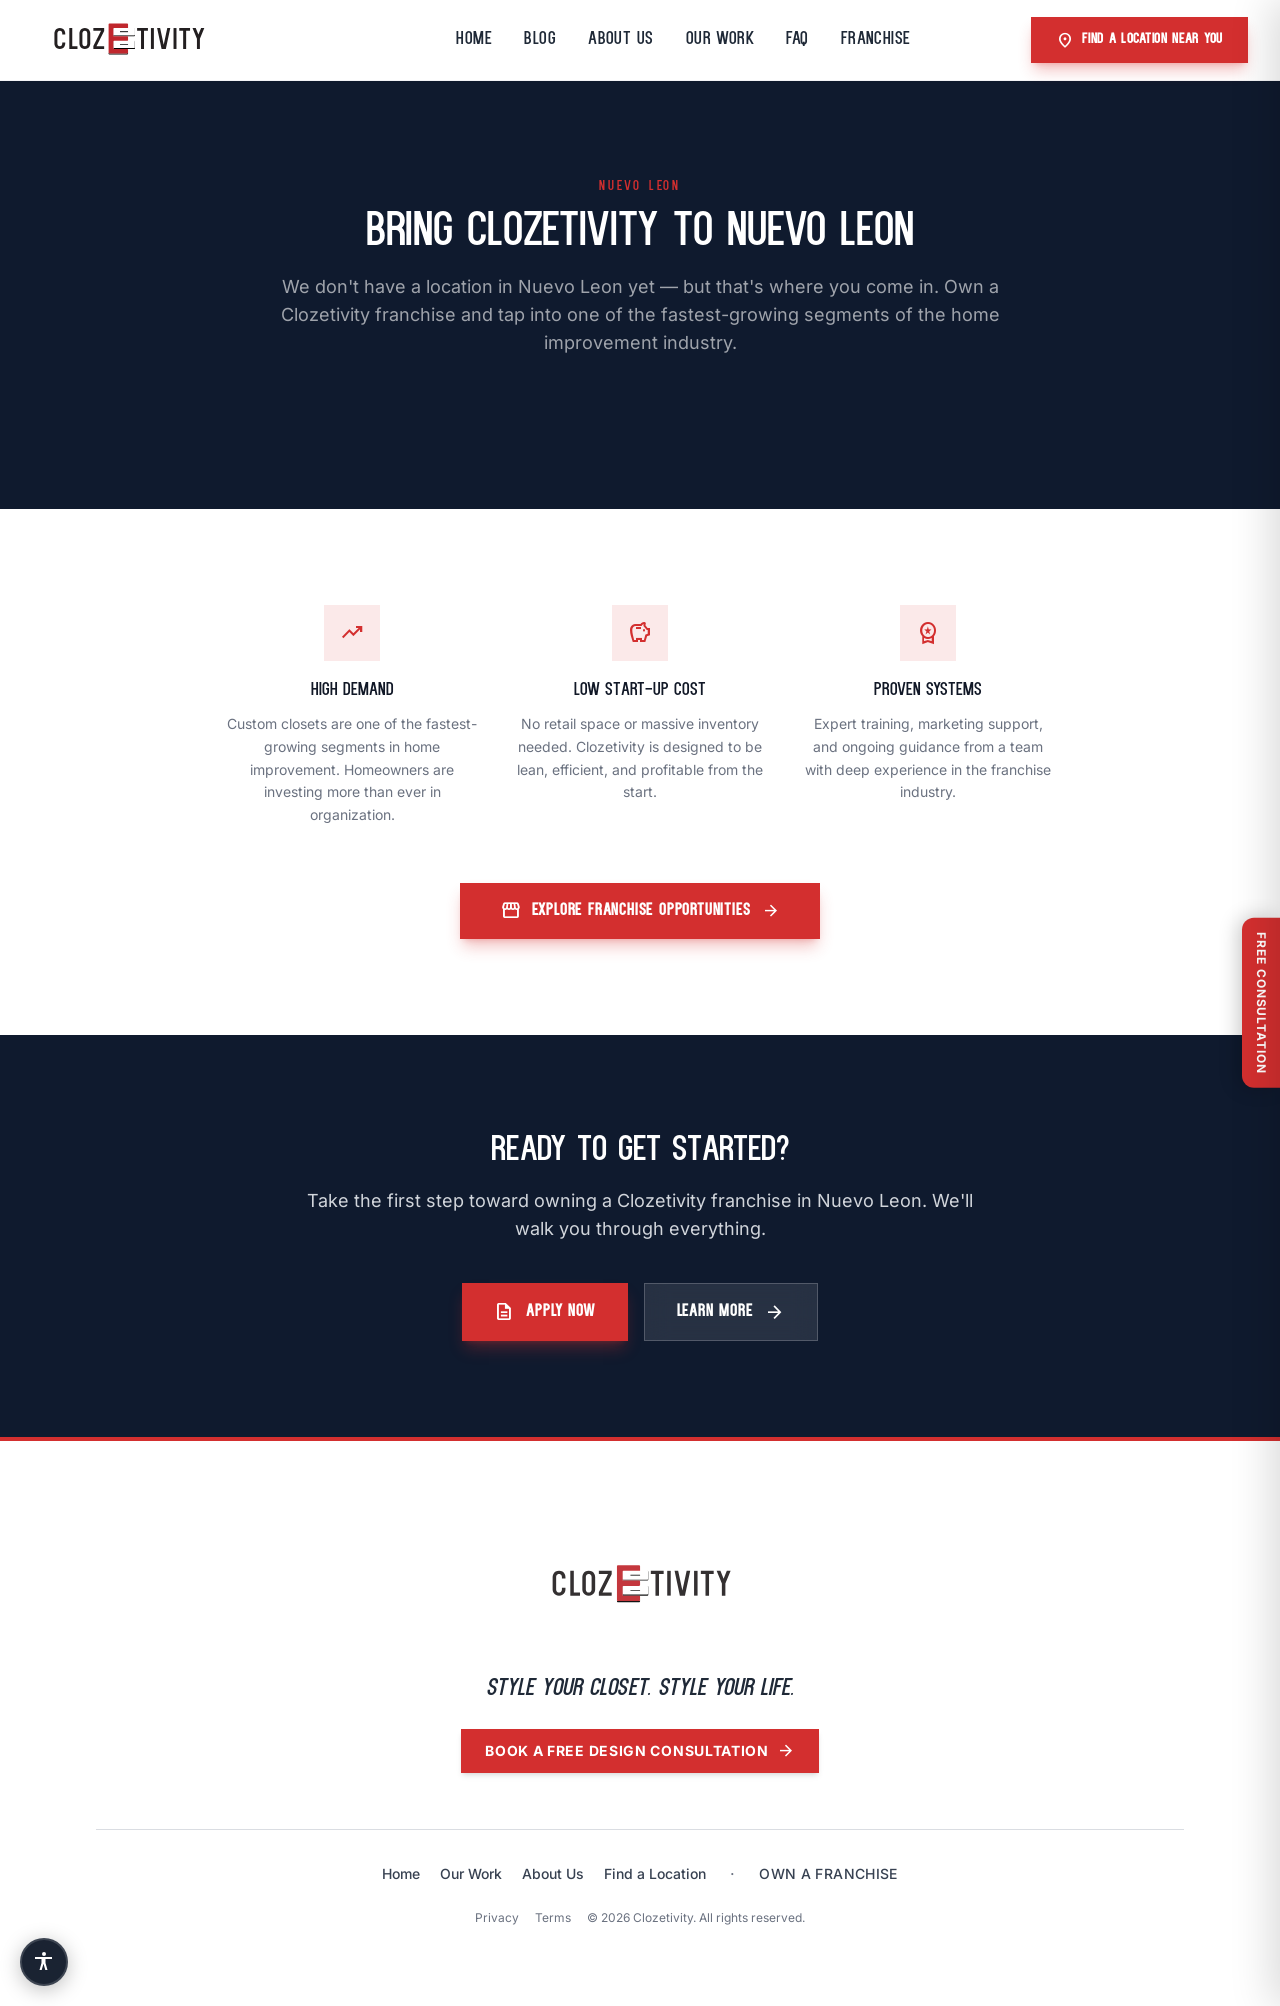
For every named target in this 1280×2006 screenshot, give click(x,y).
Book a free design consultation (640, 1751)
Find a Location (655, 1873)
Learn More (731, 1312)
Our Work (720, 39)
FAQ (797, 39)
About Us (621, 39)
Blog (540, 39)
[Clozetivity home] (640, 1585)
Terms (553, 1917)
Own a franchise (828, 1873)
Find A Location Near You (1139, 40)
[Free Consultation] (1261, 1003)
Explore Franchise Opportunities (640, 911)
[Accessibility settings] (44, 1962)
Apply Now (544, 1312)
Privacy (497, 1917)
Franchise (876, 39)
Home (474, 39)
